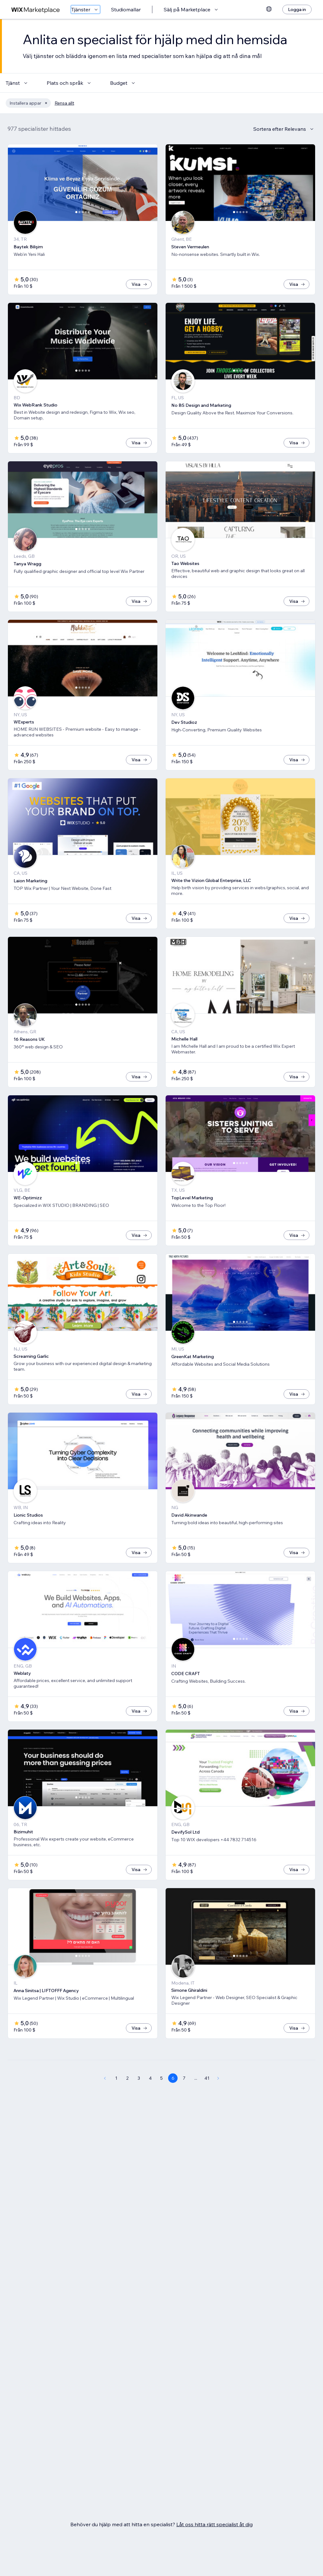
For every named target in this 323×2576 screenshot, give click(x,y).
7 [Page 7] (184, 2078)
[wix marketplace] (35, 9)
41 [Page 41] (206, 2078)
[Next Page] (218, 2078)
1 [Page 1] (116, 2078)
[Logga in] (297, 9)
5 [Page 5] (161, 2078)
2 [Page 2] (127, 2078)
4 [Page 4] (150, 2078)
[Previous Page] (104, 2078)
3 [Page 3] (139, 2078)
